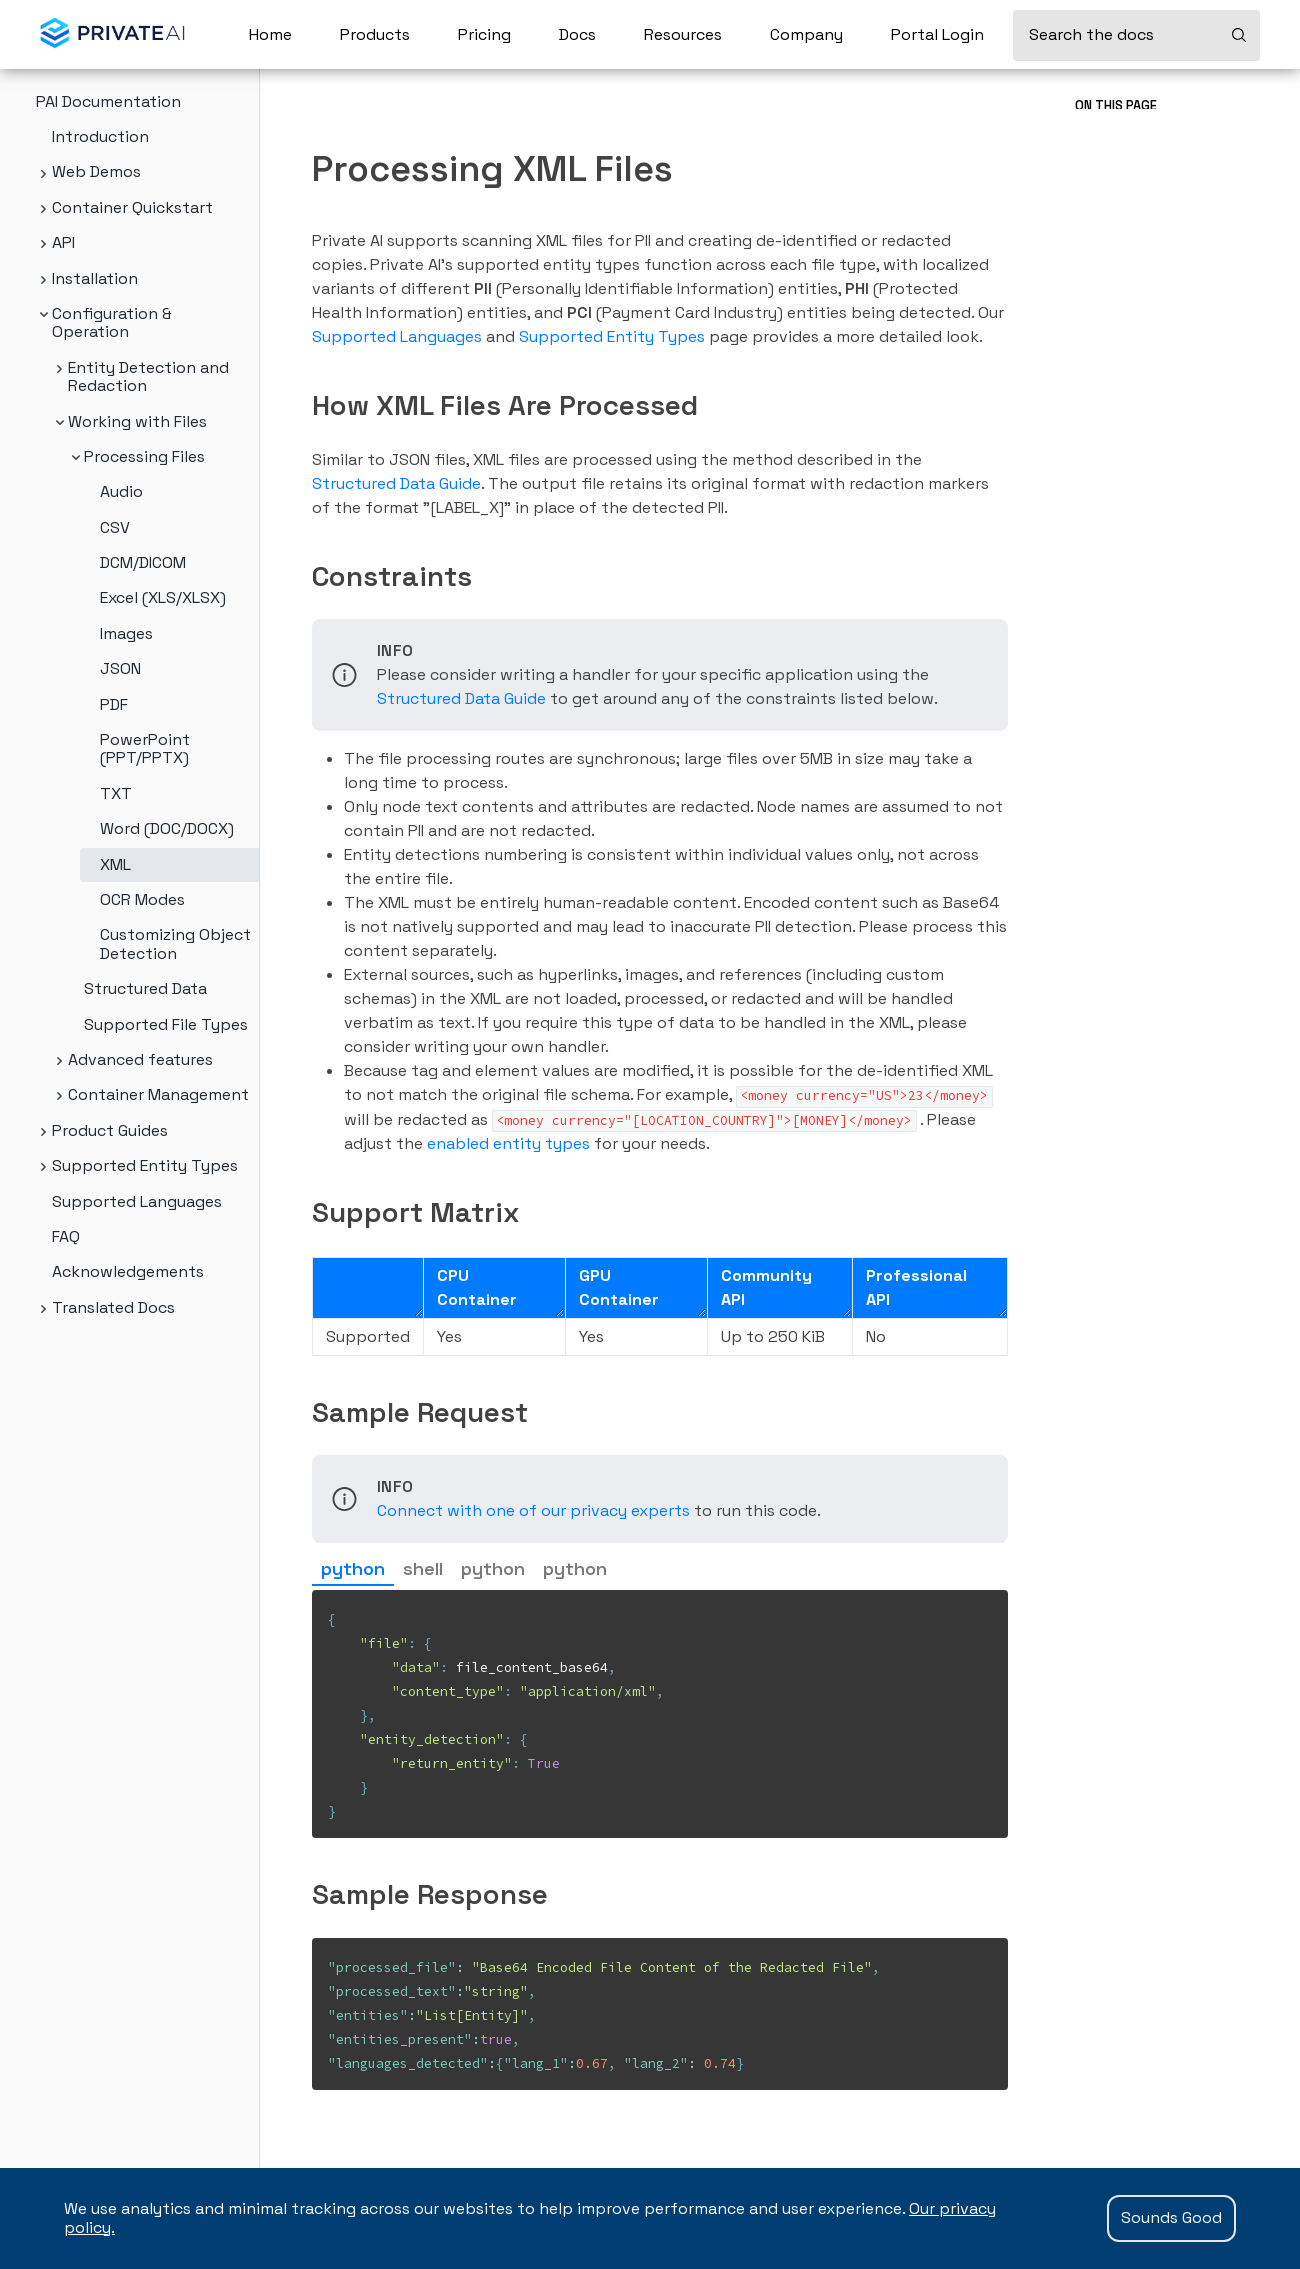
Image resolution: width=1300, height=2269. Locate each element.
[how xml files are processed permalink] (302, 405)
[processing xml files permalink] (299, 169)
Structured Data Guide (396, 483)
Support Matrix (1122, 209)
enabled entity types (508, 1143)
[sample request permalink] (302, 1412)
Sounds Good (1171, 2217)
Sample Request (1125, 243)
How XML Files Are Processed (1164, 139)
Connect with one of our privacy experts (533, 1510)
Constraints (1112, 174)
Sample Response (1130, 278)
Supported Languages (397, 336)
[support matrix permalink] (302, 1212)
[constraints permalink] (302, 576)
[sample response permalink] (302, 1894)
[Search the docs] (1136, 35)
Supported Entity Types (612, 336)
